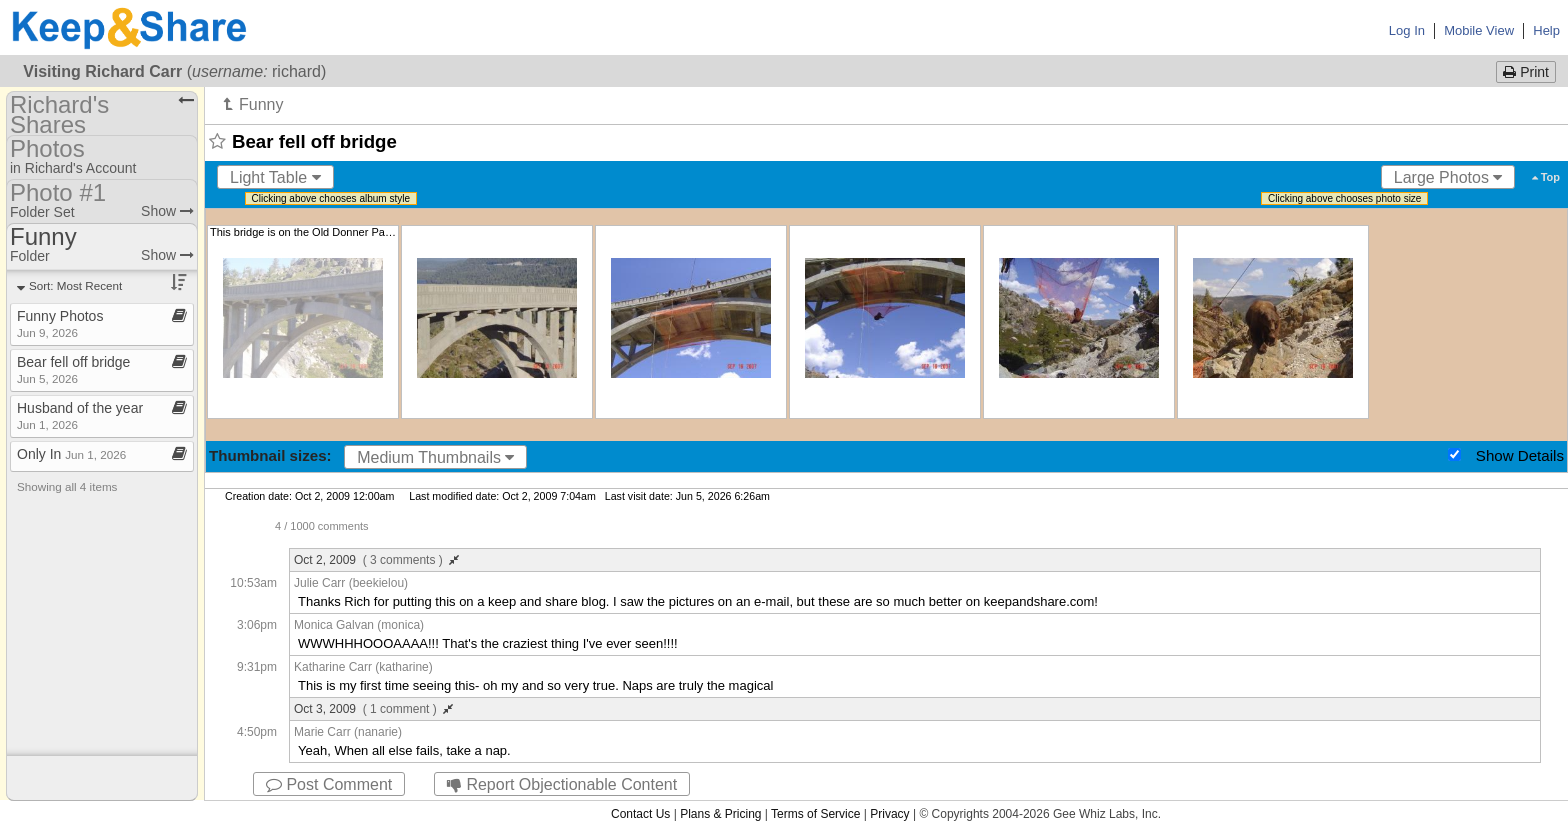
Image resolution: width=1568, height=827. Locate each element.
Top (1546, 177)
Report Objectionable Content (562, 784)
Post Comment (329, 784)
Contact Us (640, 814)
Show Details (1520, 455)
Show (167, 211)
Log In (1407, 30)
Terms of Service (815, 814)
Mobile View (1479, 30)
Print (1526, 72)
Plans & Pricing (720, 814)
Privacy (889, 814)
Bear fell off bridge (73, 369)
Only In (71, 454)
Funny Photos (60, 323)
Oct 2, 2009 (376, 560)
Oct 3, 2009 (373, 709)
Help (1546, 30)
